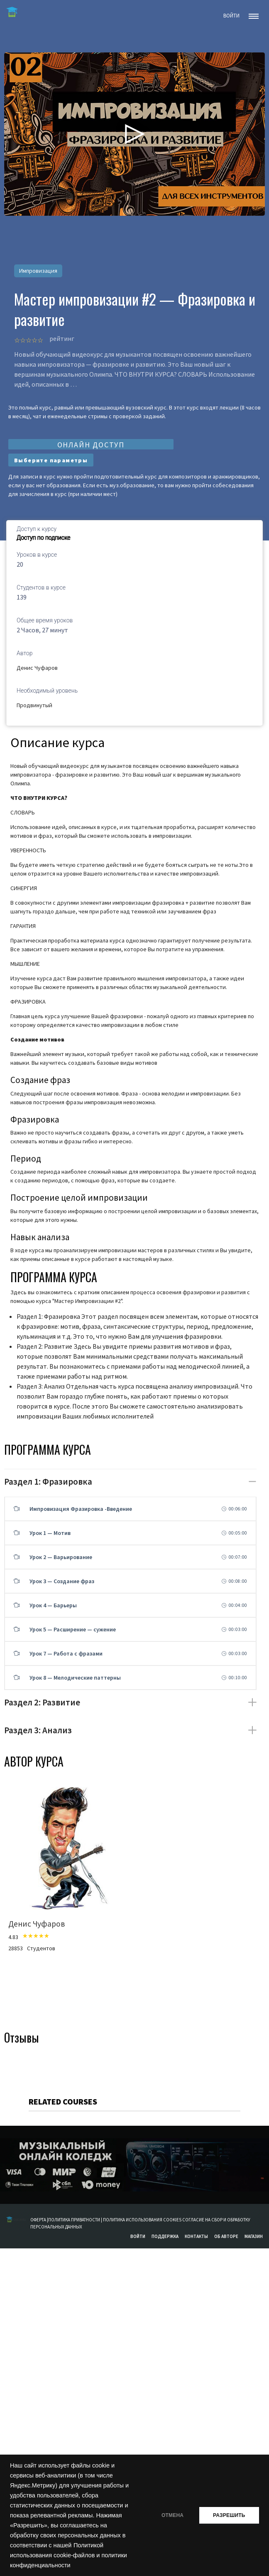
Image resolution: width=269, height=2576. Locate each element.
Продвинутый (34, 705)
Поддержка (165, 2236)
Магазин (254, 2236)
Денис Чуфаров (37, 667)
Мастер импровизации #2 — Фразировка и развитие (134, 309)
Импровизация (38, 270)
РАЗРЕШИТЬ (229, 2515)
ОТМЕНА (171, 2515)
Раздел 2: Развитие (42, 1702)
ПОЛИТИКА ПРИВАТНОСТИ (74, 2220)
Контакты (196, 2236)
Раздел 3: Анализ (38, 1730)
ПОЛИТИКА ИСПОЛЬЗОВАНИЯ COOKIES (142, 2220)
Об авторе (226, 2236)
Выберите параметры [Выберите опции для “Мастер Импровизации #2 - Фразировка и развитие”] (51, 460)
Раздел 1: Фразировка (48, 1481)
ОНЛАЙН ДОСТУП (91, 444)
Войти (137, 2236)
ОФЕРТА (38, 2220)
